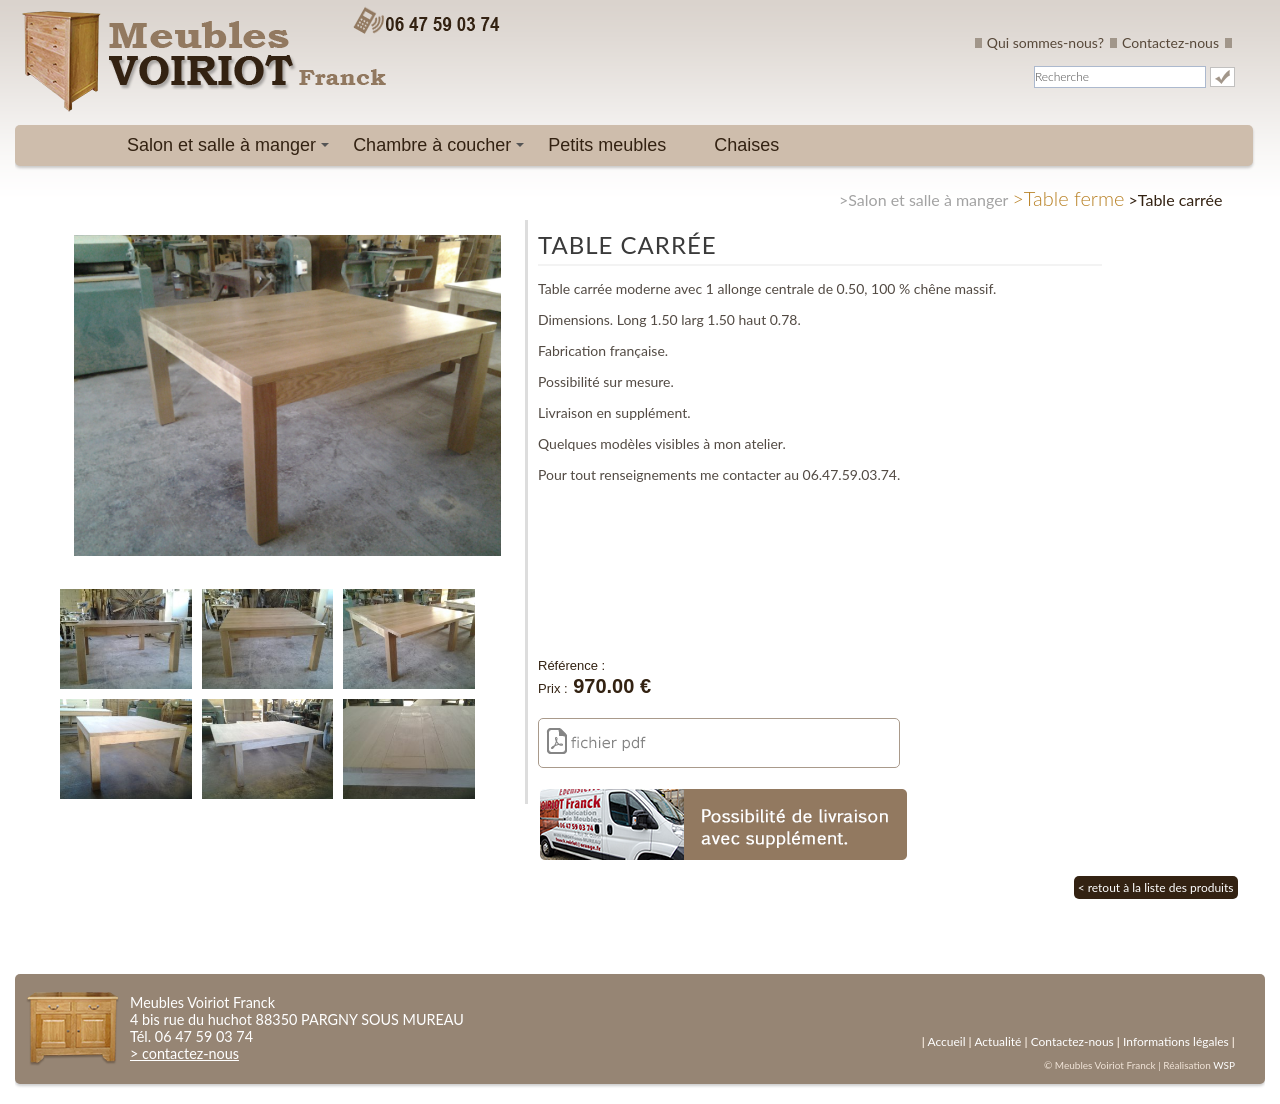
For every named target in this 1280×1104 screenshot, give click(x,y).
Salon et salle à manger (231, 150)
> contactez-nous (184, 1053)
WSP (1224, 1065)
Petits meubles (607, 145)
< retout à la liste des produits (1156, 887)
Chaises (746, 145)
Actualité (997, 1041)
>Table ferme (1068, 198)
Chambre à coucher (442, 150)
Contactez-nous (1170, 42)
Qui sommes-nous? (1045, 42)
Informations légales (1176, 1041)
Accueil (946, 1041)
